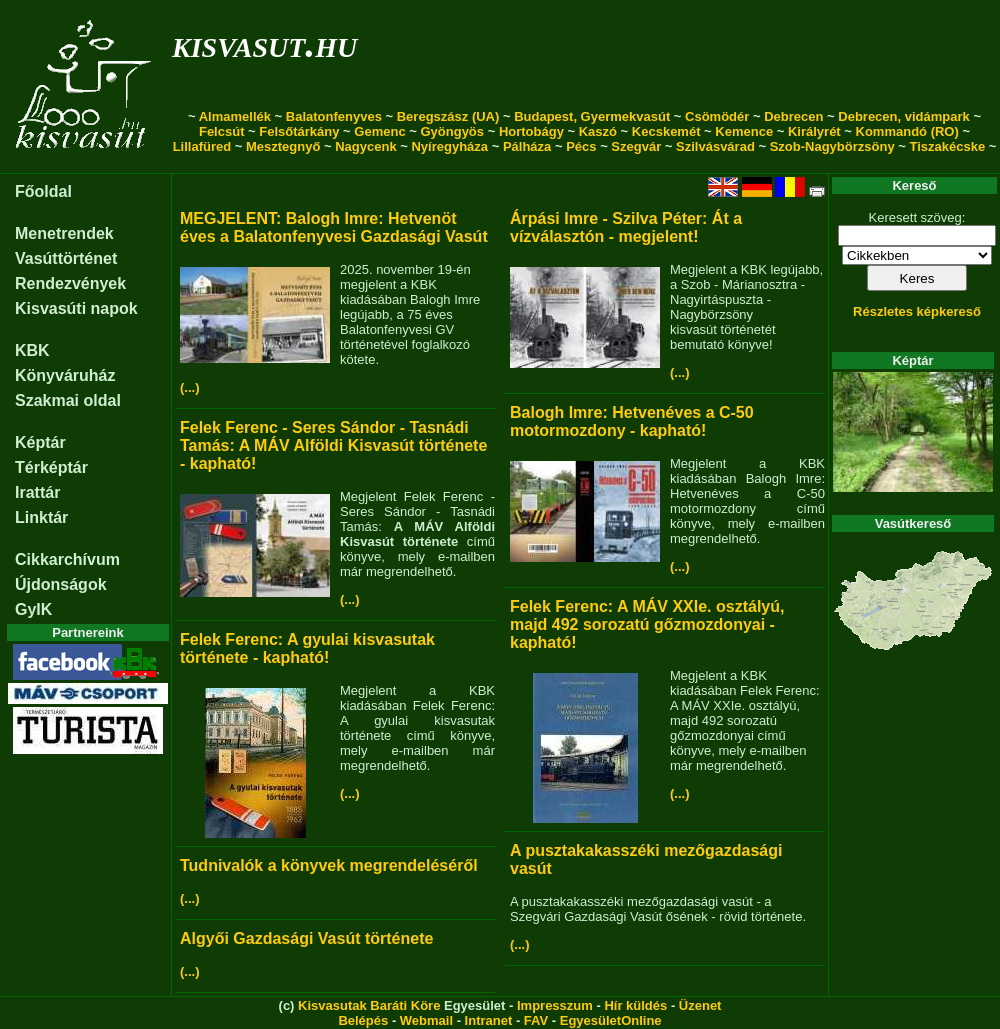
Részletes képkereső (917, 311)
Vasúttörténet (66, 258)
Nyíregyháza (449, 146)
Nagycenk (365, 146)
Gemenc (379, 131)
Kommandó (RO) (907, 131)
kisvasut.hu (264, 43)
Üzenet (700, 1005)
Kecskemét (666, 131)
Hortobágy (531, 131)
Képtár (40, 442)
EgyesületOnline (611, 1020)
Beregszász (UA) (448, 116)
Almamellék (235, 116)
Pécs (581, 146)
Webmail (426, 1020)
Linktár (41, 517)
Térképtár (51, 467)
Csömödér (717, 116)
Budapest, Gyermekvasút (592, 116)
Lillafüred (202, 146)
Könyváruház (65, 375)
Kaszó (598, 131)
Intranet (489, 1020)
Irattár (37, 492)
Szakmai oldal (68, 400)
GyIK (33, 609)
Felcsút (222, 131)
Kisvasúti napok (76, 308)
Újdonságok (61, 584)
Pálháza (527, 146)
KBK (32, 350)
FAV (536, 1020)
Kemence (744, 131)
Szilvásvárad (715, 146)
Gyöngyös (452, 131)
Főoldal (43, 191)
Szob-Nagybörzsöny (832, 146)
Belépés (363, 1020)
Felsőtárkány (299, 131)
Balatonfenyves (334, 116)
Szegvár (636, 146)
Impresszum (555, 1005)
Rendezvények (70, 283)
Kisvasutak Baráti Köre (369, 1005)
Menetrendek (64, 233)
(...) (190, 387)
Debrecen (793, 116)
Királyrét (814, 131)
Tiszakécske (947, 146)
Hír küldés (635, 1005)
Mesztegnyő (283, 146)
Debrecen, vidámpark (904, 116)
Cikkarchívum (67, 559)
